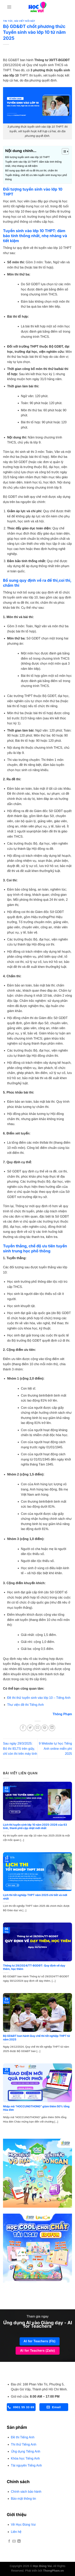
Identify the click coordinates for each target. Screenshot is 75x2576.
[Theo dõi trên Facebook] (9, 2541)
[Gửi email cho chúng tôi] (14, 2541)
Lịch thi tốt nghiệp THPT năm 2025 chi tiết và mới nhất (35, 1896)
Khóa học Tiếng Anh (25, 2458)
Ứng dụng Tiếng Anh (25, 2451)
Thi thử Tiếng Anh (23, 2444)
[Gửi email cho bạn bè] (37, 1728)
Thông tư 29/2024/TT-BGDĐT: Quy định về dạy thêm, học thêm (34, 1967)
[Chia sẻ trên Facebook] (23, 1728)
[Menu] (9, 7)
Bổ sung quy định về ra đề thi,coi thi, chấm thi (31, 170)
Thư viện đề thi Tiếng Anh (25, 1704)
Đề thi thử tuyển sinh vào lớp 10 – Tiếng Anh (39, 1697)
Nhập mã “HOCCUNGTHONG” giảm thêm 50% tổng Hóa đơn (36, 2108)
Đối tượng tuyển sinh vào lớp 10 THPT (27, 157)
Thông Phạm (62, 1714)
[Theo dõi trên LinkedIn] (19, 2541)
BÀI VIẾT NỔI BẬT (24, 21)
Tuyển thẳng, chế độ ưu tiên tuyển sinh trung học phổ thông (36, 177)
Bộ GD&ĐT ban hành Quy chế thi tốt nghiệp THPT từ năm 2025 (36, 2037)
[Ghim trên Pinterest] (44, 1728)
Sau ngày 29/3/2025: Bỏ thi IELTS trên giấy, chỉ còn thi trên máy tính (20, 1748)
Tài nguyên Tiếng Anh (26, 2465)
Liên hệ (16, 2531)
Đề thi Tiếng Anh (23, 2437)
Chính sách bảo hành (26, 2491)
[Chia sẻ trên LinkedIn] (52, 1728)
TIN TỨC (8, 21)
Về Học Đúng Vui (23, 2524)
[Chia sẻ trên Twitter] (30, 1728)
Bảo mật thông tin (23, 2498)
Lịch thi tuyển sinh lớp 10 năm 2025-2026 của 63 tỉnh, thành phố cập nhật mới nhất (35, 1826)
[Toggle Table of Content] (63, 151)
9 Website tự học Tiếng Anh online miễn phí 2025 (55, 1748)
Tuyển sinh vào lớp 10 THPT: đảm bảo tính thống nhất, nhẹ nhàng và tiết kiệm (33, 163)
